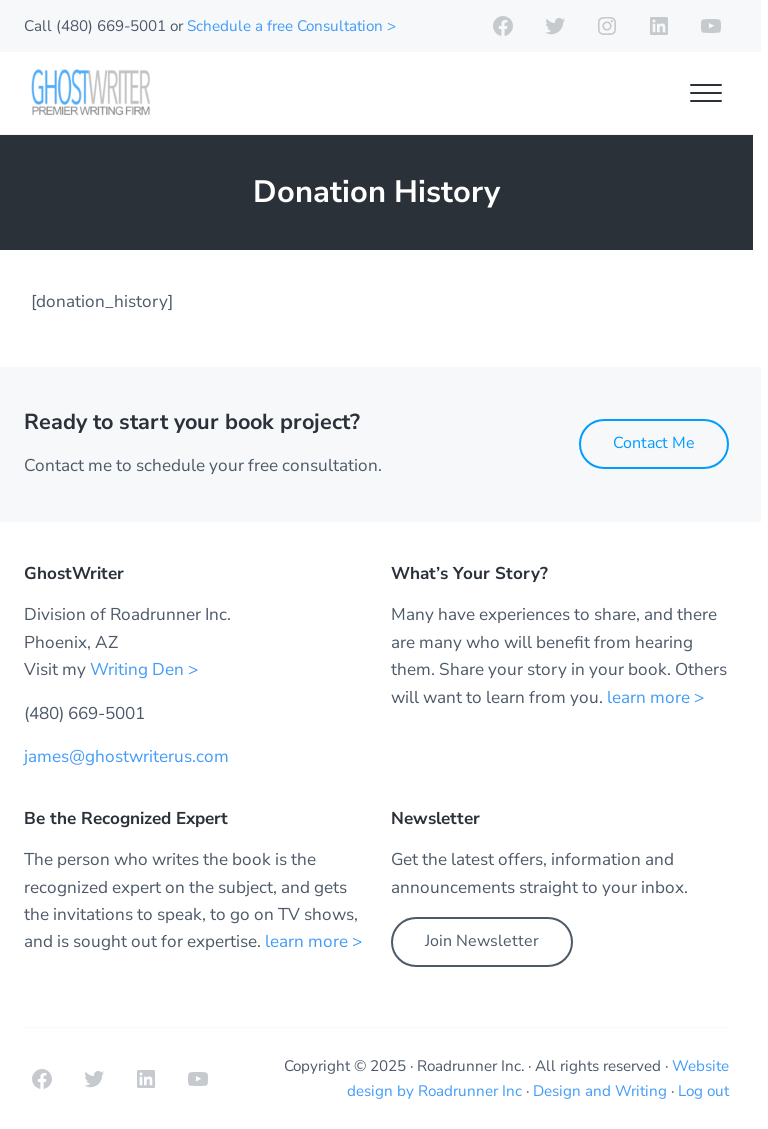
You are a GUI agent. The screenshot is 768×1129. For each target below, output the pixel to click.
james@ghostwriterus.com (126, 756)
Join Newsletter (482, 941)
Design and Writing (600, 1091)
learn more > (655, 697)
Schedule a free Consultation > (291, 26)
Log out (703, 1091)
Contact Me (654, 443)
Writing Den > (144, 669)
